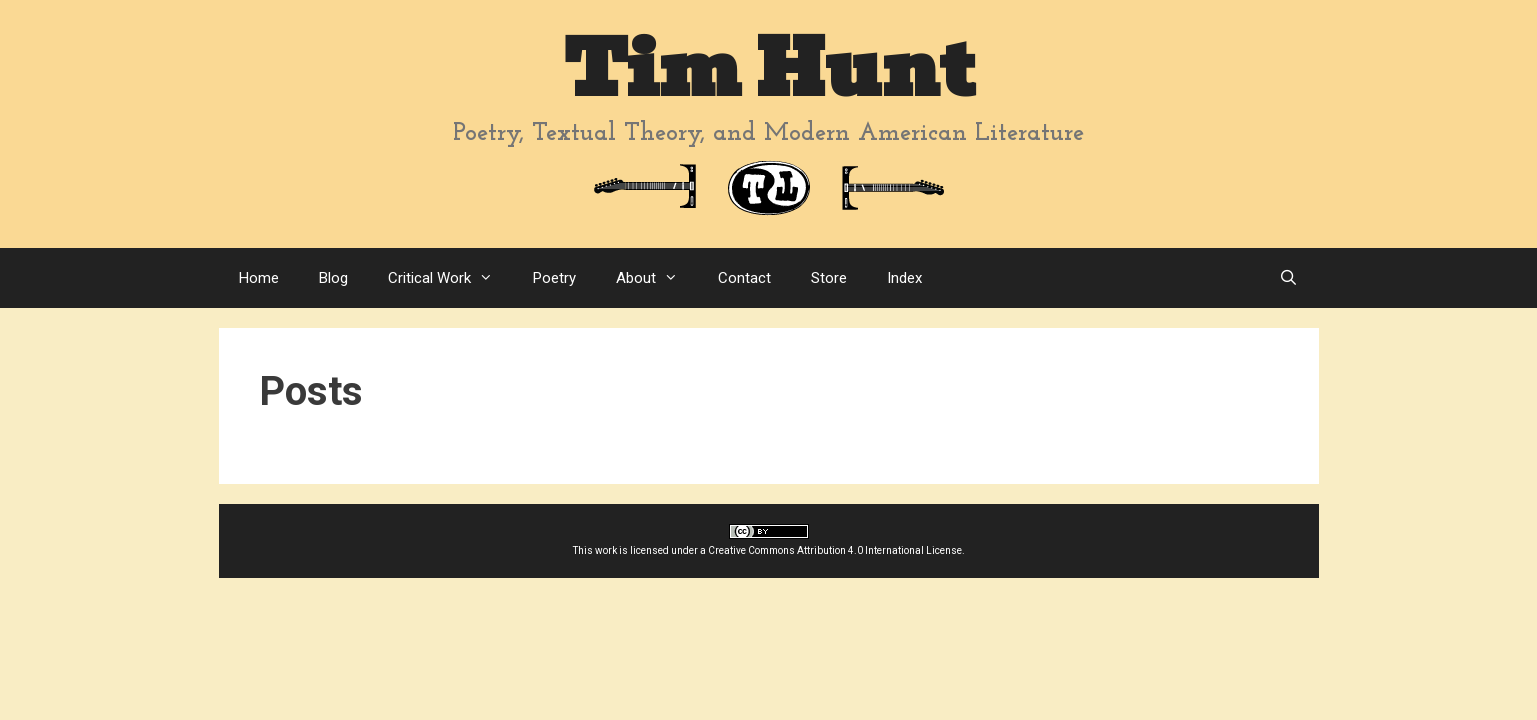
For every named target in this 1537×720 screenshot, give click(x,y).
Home (259, 278)
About (657, 278)
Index (904, 278)
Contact (744, 278)
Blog (333, 278)
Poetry (554, 278)
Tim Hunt (769, 69)
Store (829, 278)
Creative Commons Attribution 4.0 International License (835, 550)
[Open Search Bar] (1288, 278)
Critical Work (450, 278)
